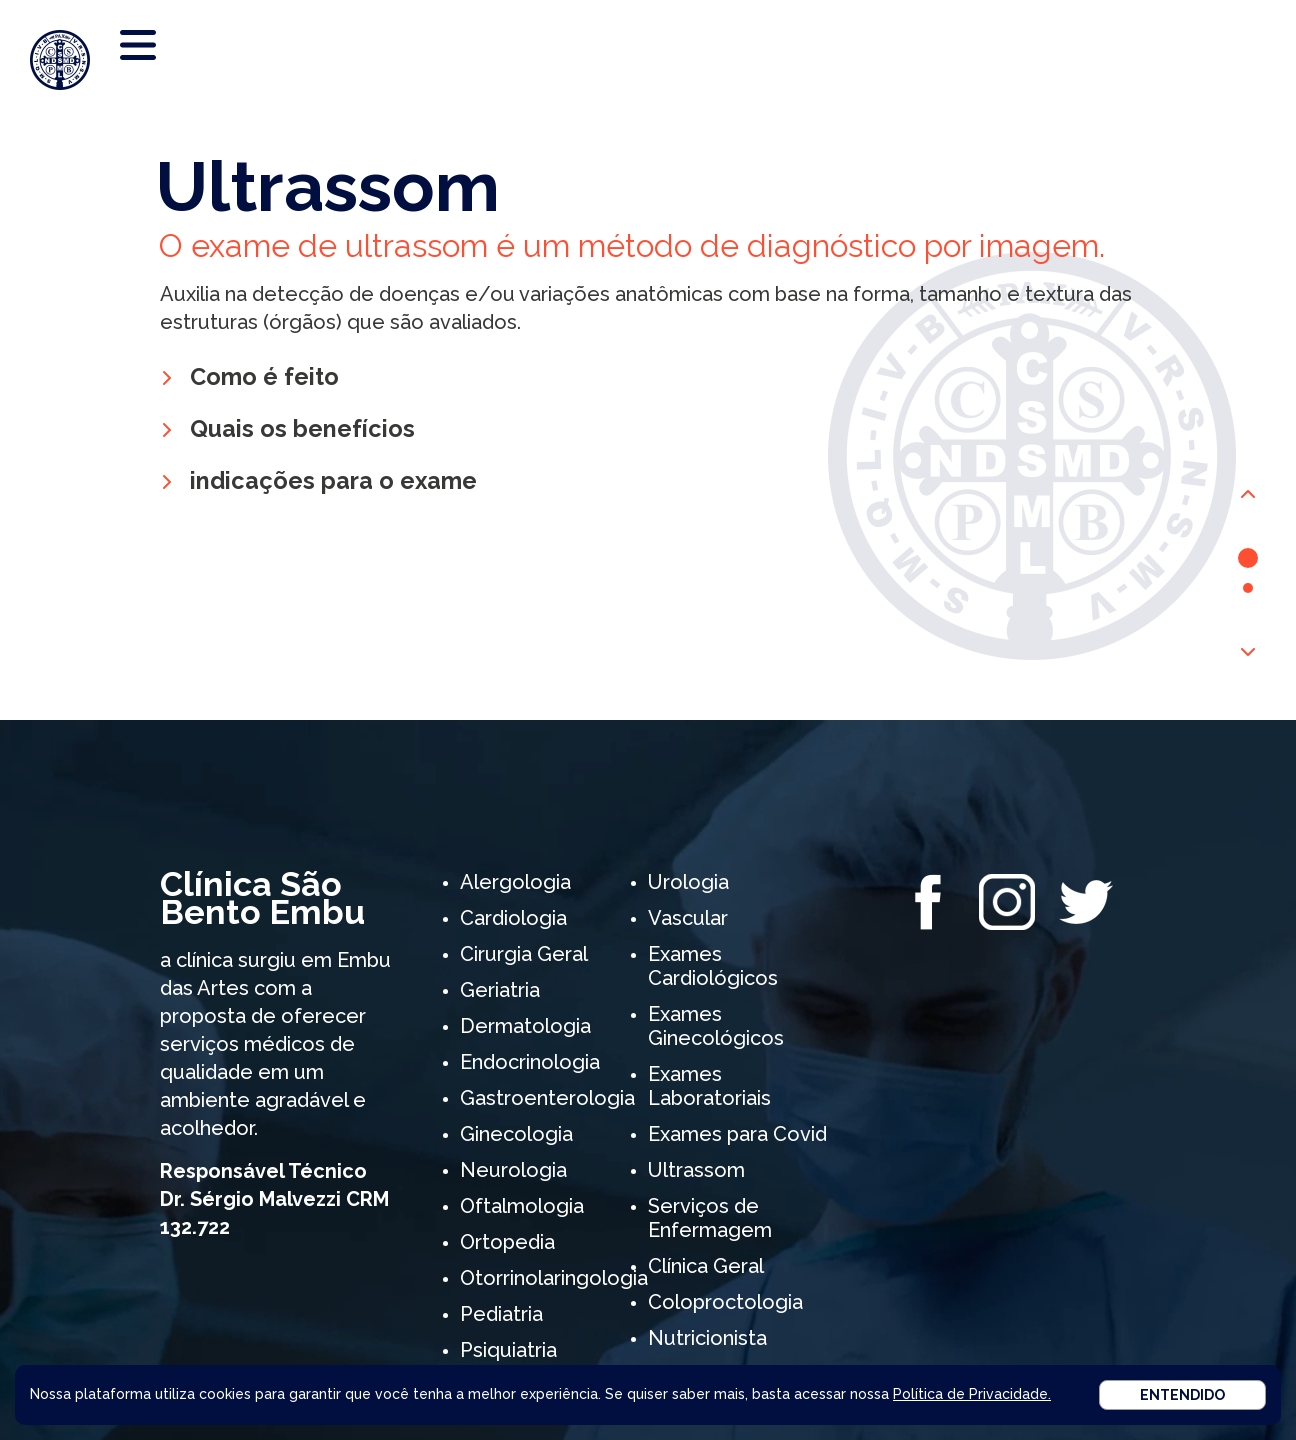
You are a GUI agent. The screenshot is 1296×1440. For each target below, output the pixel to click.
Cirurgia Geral (524, 954)
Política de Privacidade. (972, 1394)
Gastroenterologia (547, 1098)
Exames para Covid (737, 1134)
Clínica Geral (706, 1266)
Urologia (688, 882)
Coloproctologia (725, 1302)
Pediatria (501, 1314)
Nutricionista (707, 1338)
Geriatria (500, 990)
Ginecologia (516, 1134)
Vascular (688, 918)
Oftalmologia (522, 1206)
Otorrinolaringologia (554, 1278)
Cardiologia (513, 918)
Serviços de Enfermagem (710, 1218)
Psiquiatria (508, 1350)
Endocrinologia (530, 1062)
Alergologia (515, 882)
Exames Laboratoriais (709, 1086)
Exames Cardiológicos (713, 966)
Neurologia (513, 1170)
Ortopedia (507, 1242)
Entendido (1182, 1395)
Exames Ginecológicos (716, 1026)
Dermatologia (525, 1026)
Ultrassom (696, 1170)
